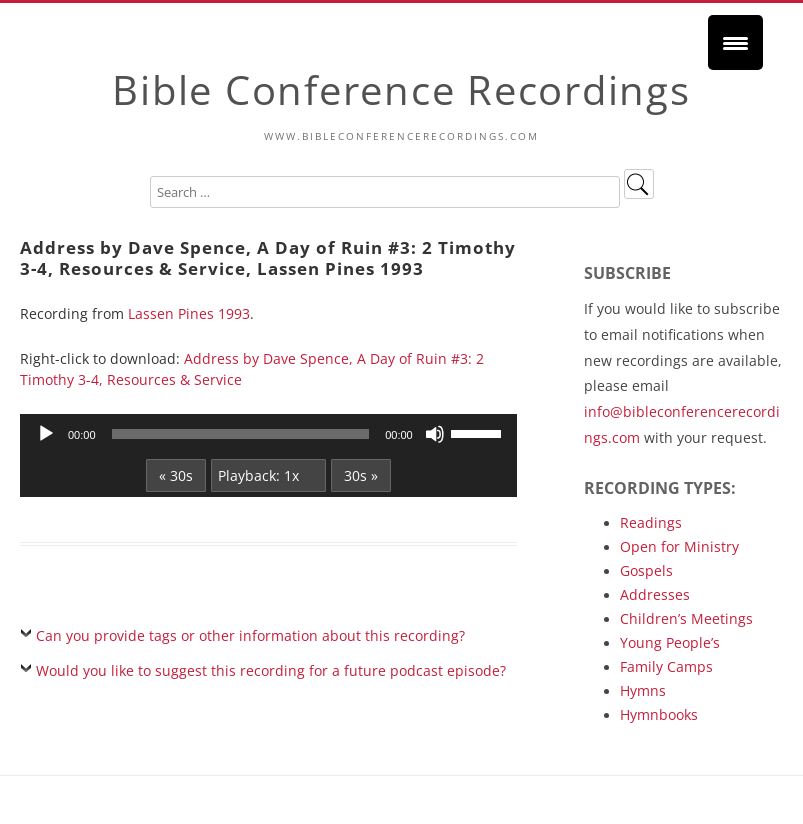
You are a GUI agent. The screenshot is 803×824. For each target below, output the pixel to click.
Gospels (646, 570)
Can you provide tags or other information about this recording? (250, 635)
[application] (268, 434)
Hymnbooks (659, 714)
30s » (361, 475)
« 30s (176, 475)
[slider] (241, 434)
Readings (651, 522)
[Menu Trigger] (735, 42)
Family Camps (666, 666)
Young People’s (670, 642)
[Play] (46, 434)
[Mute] (435, 434)
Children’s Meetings (686, 618)
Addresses (655, 594)
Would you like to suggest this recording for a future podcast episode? (271, 670)
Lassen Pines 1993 (189, 313)
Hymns (643, 690)
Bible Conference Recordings (401, 89)
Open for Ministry (679, 546)
